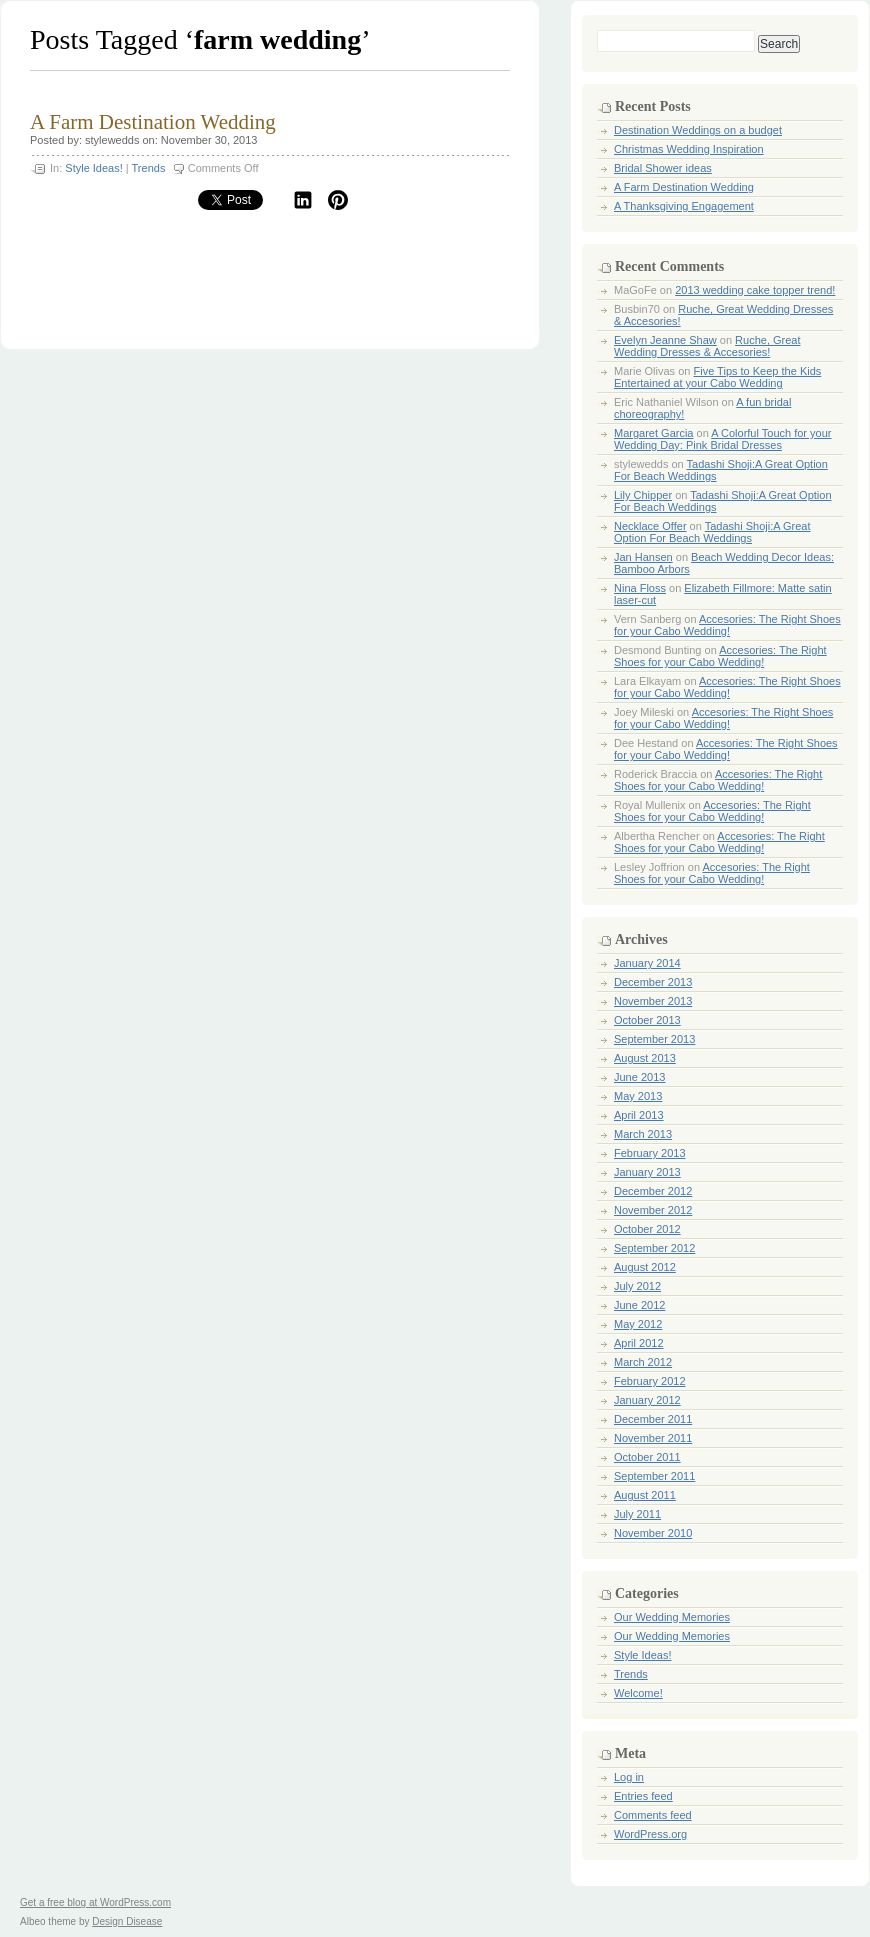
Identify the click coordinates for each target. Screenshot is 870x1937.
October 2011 (647, 1457)
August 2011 (645, 1495)
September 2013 (654, 1039)
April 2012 (639, 1343)
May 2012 (638, 1324)
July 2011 (637, 1514)
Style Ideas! (93, 168)
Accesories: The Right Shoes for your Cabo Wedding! (727, 625)
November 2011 (653, 1438)
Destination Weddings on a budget (698, 130)
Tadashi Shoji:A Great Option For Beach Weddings (712, 532)
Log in (629, 1777)
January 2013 (647, 1172)
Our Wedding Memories (672, 1617)
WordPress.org (650, 1834)
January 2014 (647, 963)
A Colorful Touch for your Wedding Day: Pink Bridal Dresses (722, 439)
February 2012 (650, 1381)
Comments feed (653, 1815)
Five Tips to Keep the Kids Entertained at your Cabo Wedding (717, 377)
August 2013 (645, 1058)
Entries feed (643, 1796)
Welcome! (638, 1693)
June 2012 (639, 1305)
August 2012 (645, 1267)
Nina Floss (640, 588)
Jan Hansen (643, 557)
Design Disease (127, 1921)
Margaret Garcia (653, 433)
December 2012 (653, 1191)
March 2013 (643, 1134)
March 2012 (643, 1362)
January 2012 (647, 1400)
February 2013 (650, 1153)
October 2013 (647, 1020)
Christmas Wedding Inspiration (689, 149)
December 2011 (653, 1419)
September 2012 (654, 1248)
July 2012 (637, 1286)
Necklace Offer (650, 526)
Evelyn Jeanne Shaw (665, 340)
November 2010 (653, 1533)
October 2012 (647, 1229)
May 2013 (638, 1096)
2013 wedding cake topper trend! (755, 290)
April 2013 (639, 1115)
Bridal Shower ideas (663, 168)
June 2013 (639, 1077)
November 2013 (653, 1001)
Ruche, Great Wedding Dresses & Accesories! (707, 346)
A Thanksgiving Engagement (684, 206)
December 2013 (653, 982)
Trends (149, 168)
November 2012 (653, 1210)
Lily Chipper (643, 495)
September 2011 (654, 1476)
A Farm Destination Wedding (153, 122)
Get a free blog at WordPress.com (95, 1902)
